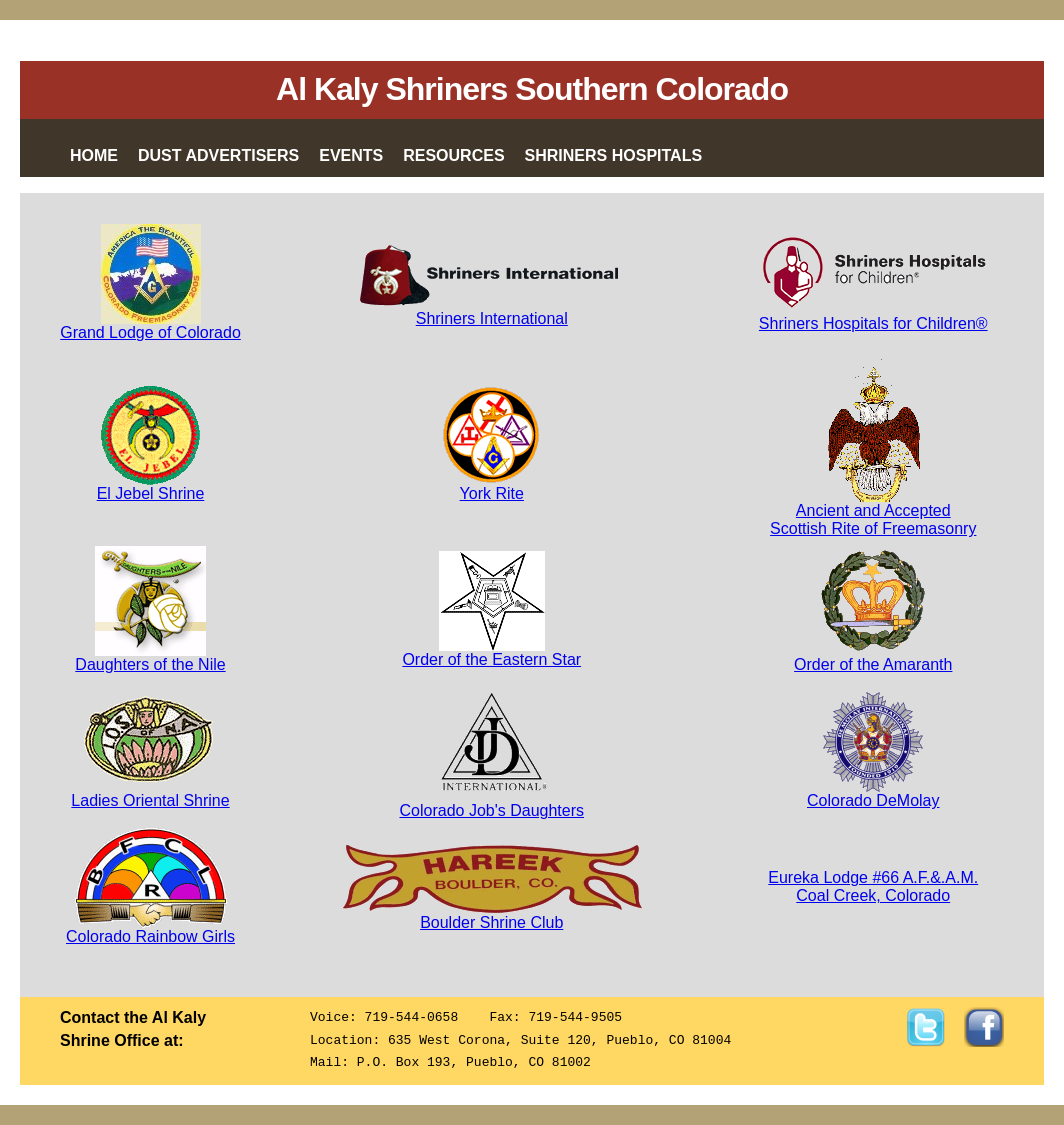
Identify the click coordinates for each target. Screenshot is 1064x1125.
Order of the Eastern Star (491, 652)
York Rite (492, 486)
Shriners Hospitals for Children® (873, 323)
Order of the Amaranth (873, 657)
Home (94, 155)
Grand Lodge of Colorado (150, 325)
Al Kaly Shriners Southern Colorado (532, 89)
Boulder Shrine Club (492, 915)
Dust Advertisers (218, 155)
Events (351, 155)
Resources (453, 155)
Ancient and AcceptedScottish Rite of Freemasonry (873, 512)
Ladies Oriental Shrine (150, 793)
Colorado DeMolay (873, 793)
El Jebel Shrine (151, 486)
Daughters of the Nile (150, 657)
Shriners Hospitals (614, 155)
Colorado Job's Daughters (492, 803)
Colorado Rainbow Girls (150, 929)
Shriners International (491, 311)
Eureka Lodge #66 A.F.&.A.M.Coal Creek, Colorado (873, 886)
